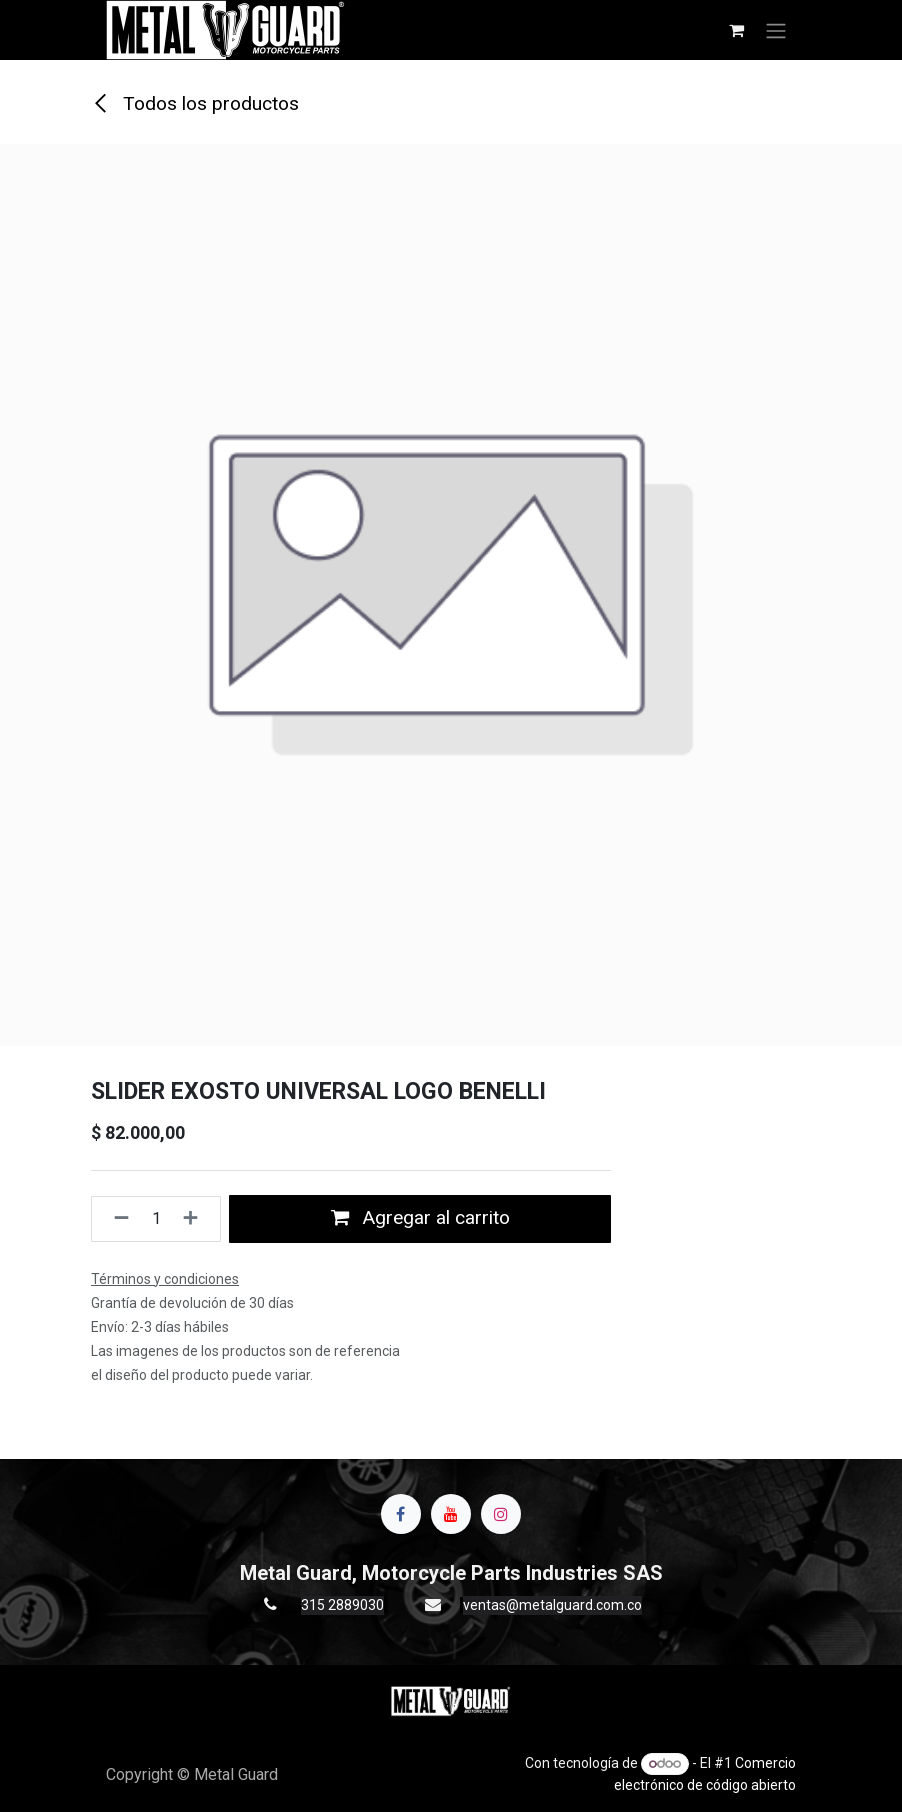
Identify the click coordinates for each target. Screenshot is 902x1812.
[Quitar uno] (115, 1219)
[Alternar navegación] (776, 30)
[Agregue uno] (196, 1219)
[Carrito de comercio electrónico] (736, 30)
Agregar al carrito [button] (420, 1217)
